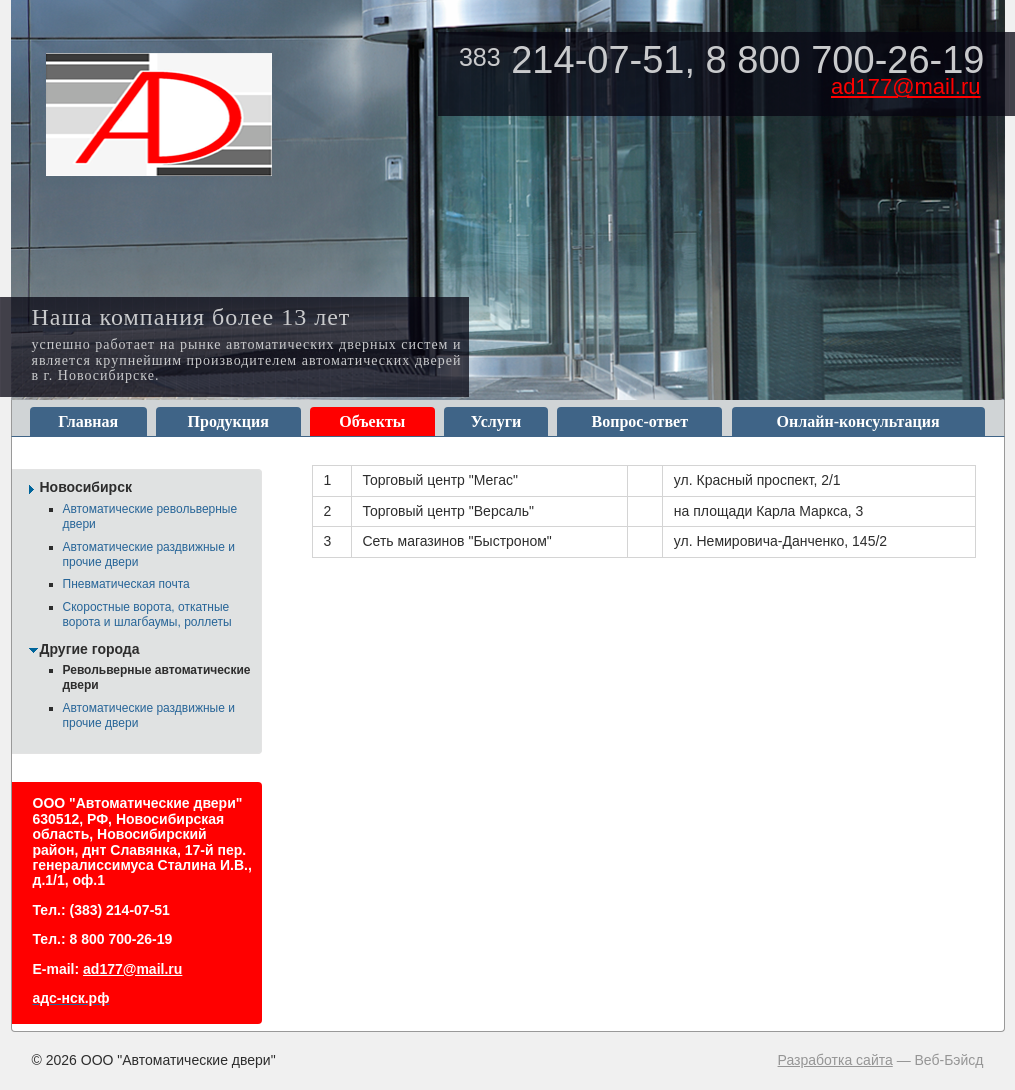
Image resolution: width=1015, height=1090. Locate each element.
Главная (88, 421)
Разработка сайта (835, 1060)
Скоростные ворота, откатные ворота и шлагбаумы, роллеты (147, 614)
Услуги (496, 421)
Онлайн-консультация (858, 421)
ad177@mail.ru (906, 86)
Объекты (372, 421)
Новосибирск (86, 487)
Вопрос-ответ (640, 421)
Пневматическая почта (126, 584)
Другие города (90, 649)
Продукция (228, 421)
